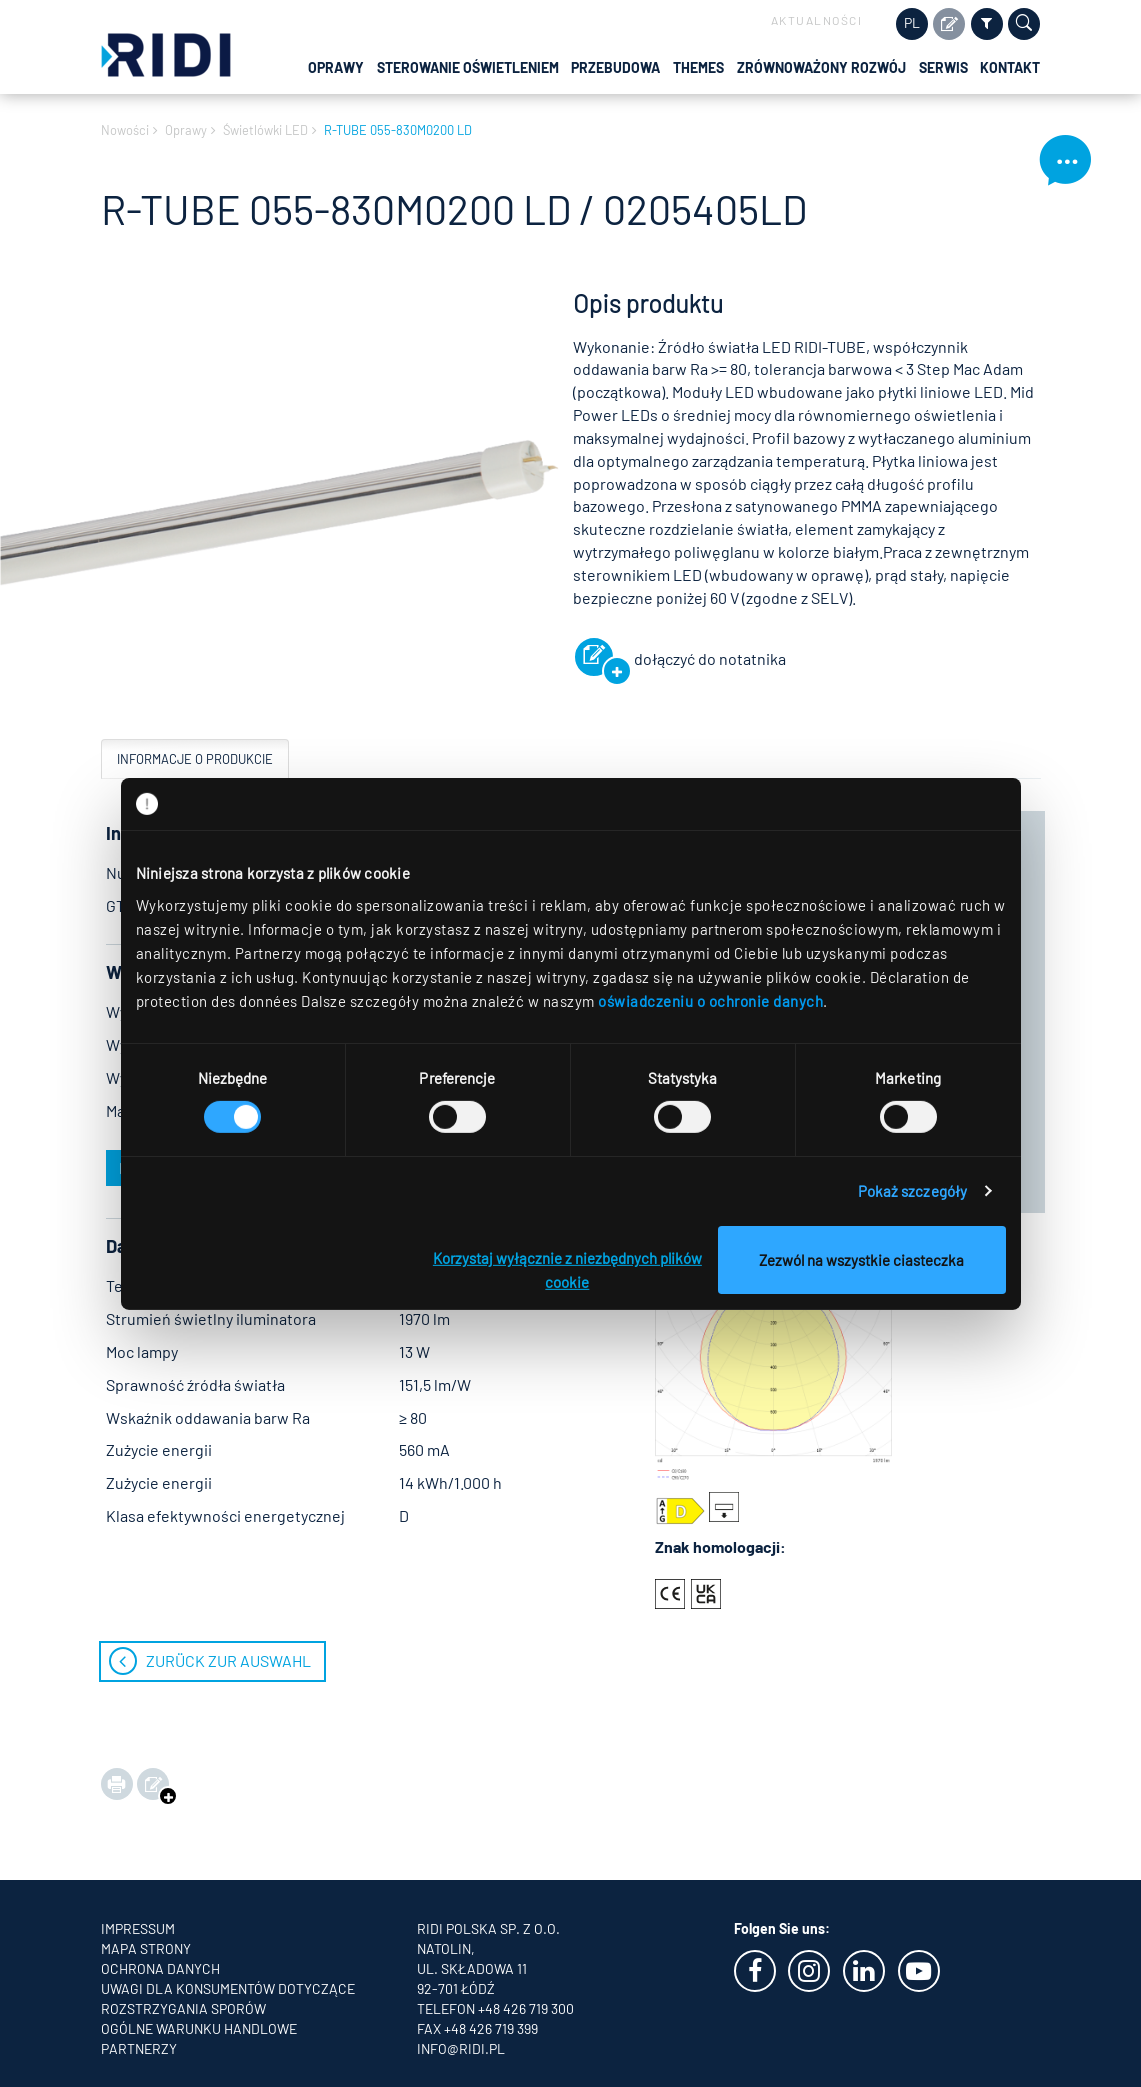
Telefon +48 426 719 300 (495, 2008)
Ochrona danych (160, 1968)
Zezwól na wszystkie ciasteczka (861, 1260)
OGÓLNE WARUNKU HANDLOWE (199, 2028)
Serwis (943, 67)
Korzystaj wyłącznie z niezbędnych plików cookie (567, 1270)
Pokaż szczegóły (913, 1191)
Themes (698, 67)
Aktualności (817, 20)
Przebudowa (615, 67)
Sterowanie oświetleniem (468, 67)
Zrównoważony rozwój (821, 67)
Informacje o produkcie (195, 759)
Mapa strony (146, 1948)
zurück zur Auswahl (228, 1660)
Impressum (138, 1928)
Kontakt (1010, 67)
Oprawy (336, 67)
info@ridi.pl (461, 2048)
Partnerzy (139, 2048)
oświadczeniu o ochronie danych (710, 1000)
